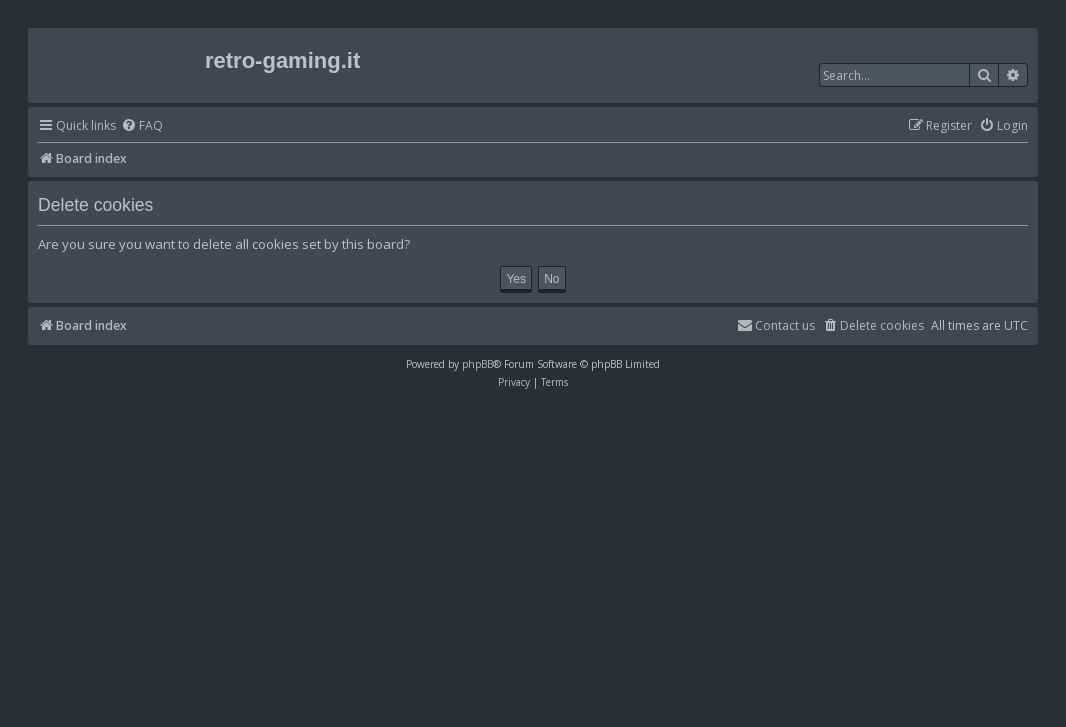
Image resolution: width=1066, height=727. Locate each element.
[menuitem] (142, 126)
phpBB (477, 364)
